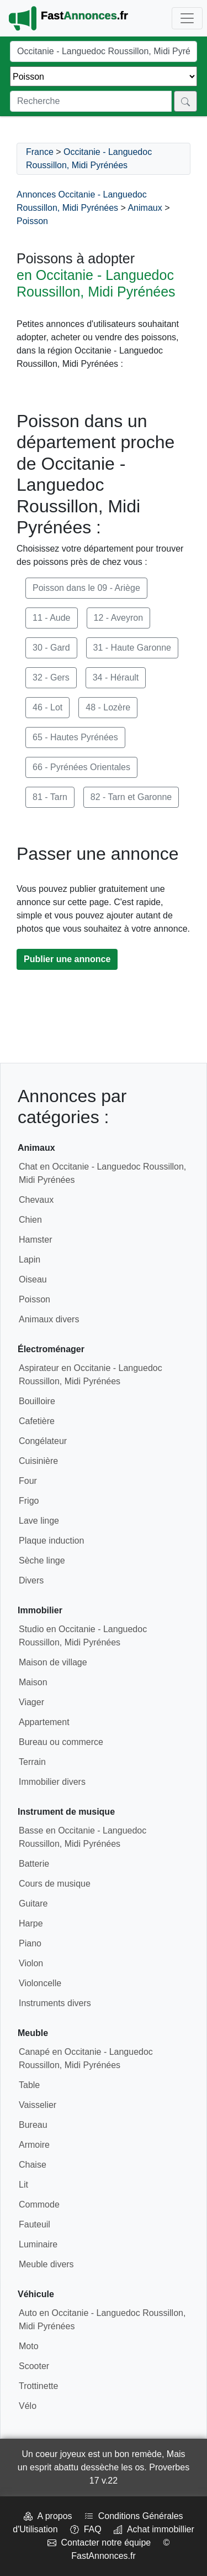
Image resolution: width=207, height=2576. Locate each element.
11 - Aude (52, 617)
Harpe (31, 1923)
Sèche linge (42, 1560)
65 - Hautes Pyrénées (75, 737)
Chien (30, 1219)
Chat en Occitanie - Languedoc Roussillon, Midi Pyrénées (102, 1173)
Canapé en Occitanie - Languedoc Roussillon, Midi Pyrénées (86, 2058)
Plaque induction (51, 1540)
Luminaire (38, 2244)
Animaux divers (49, 1319)
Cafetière (37, 1421)
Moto (29, 2346)
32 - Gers (51, 677)
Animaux (145, 207)
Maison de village (53, 1662)
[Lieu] (103, 51)
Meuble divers (46, 2264)
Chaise (32, 2164)
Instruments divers (55, 2003)
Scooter (34, 2366)
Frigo (29, 1500)
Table (29, 2085)
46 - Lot (47, 707)
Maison (33, 1682)
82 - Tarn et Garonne (131, 797)
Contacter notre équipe (99, 2542)
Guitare (33, 1903)
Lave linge (39, 1520)
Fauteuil (34, 2224)
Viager (31, 1702)
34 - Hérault (116, 677)
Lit (23, 2184)
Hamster (35, 1239)
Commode (39, 2204)
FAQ (86, 2529)
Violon (31, 1963)
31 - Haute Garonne (132, 647)
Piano (30, 1943)
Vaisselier (37, 2105)
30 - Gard (51, 647)
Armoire (34, 2144)
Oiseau (33, 1279)
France (40, 152)
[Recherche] (91, 101)
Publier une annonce (67, 959)
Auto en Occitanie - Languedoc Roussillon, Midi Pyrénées (102, 2319)
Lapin (29, 1259)
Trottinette (38, 2386)
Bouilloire (37, 1401)
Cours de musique (55, 1883)
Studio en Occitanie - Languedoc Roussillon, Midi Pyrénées (83, 1635)
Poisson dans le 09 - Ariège (86, 588)
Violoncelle (40, 1983)
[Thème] (103, 76)
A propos (48, 2516)
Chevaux (36, 1199)
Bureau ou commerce (61, 1742)
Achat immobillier (154, 2529)
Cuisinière (38, 1461)
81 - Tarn (50, 797)
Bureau (33, 2125)
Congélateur (43, 1441)
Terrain (32, 1762)
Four (28, 1481)
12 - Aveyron (119, 617)
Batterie (34, 1863)
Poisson (32, 221)
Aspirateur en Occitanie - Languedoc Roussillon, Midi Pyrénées (90, 1374)
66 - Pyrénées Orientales (81, 767)
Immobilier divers (52, 1781)
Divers (31, 1580)
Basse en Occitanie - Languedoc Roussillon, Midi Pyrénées (82, 1837)
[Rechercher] (185, 101)
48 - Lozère (108, 707)
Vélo (27, 2406)
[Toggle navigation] (187, 18)
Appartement (44, 1722)
